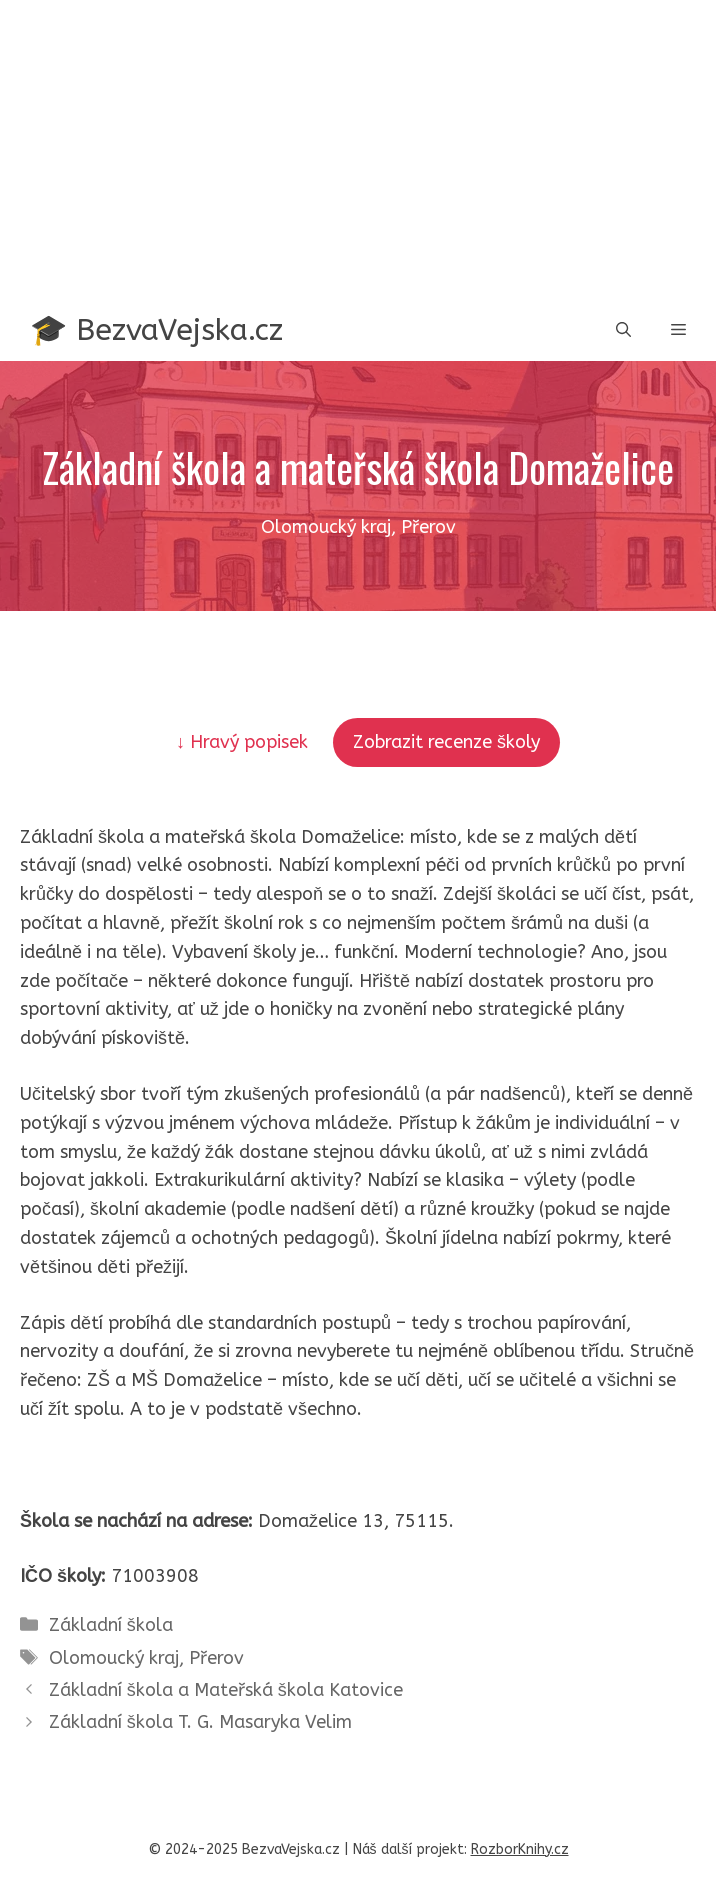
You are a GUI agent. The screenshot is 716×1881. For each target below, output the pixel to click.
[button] (623, 330)
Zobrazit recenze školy (446, 742)
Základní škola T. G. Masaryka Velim (200, 1722)
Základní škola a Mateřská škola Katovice (226, 1690)
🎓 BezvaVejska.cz (156, 330)
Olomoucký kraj (114, 1658)
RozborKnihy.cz (520, 1849)
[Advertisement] (358, 150)
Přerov (216, 1658)
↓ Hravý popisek (244, 742)
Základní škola (111, 1625)
